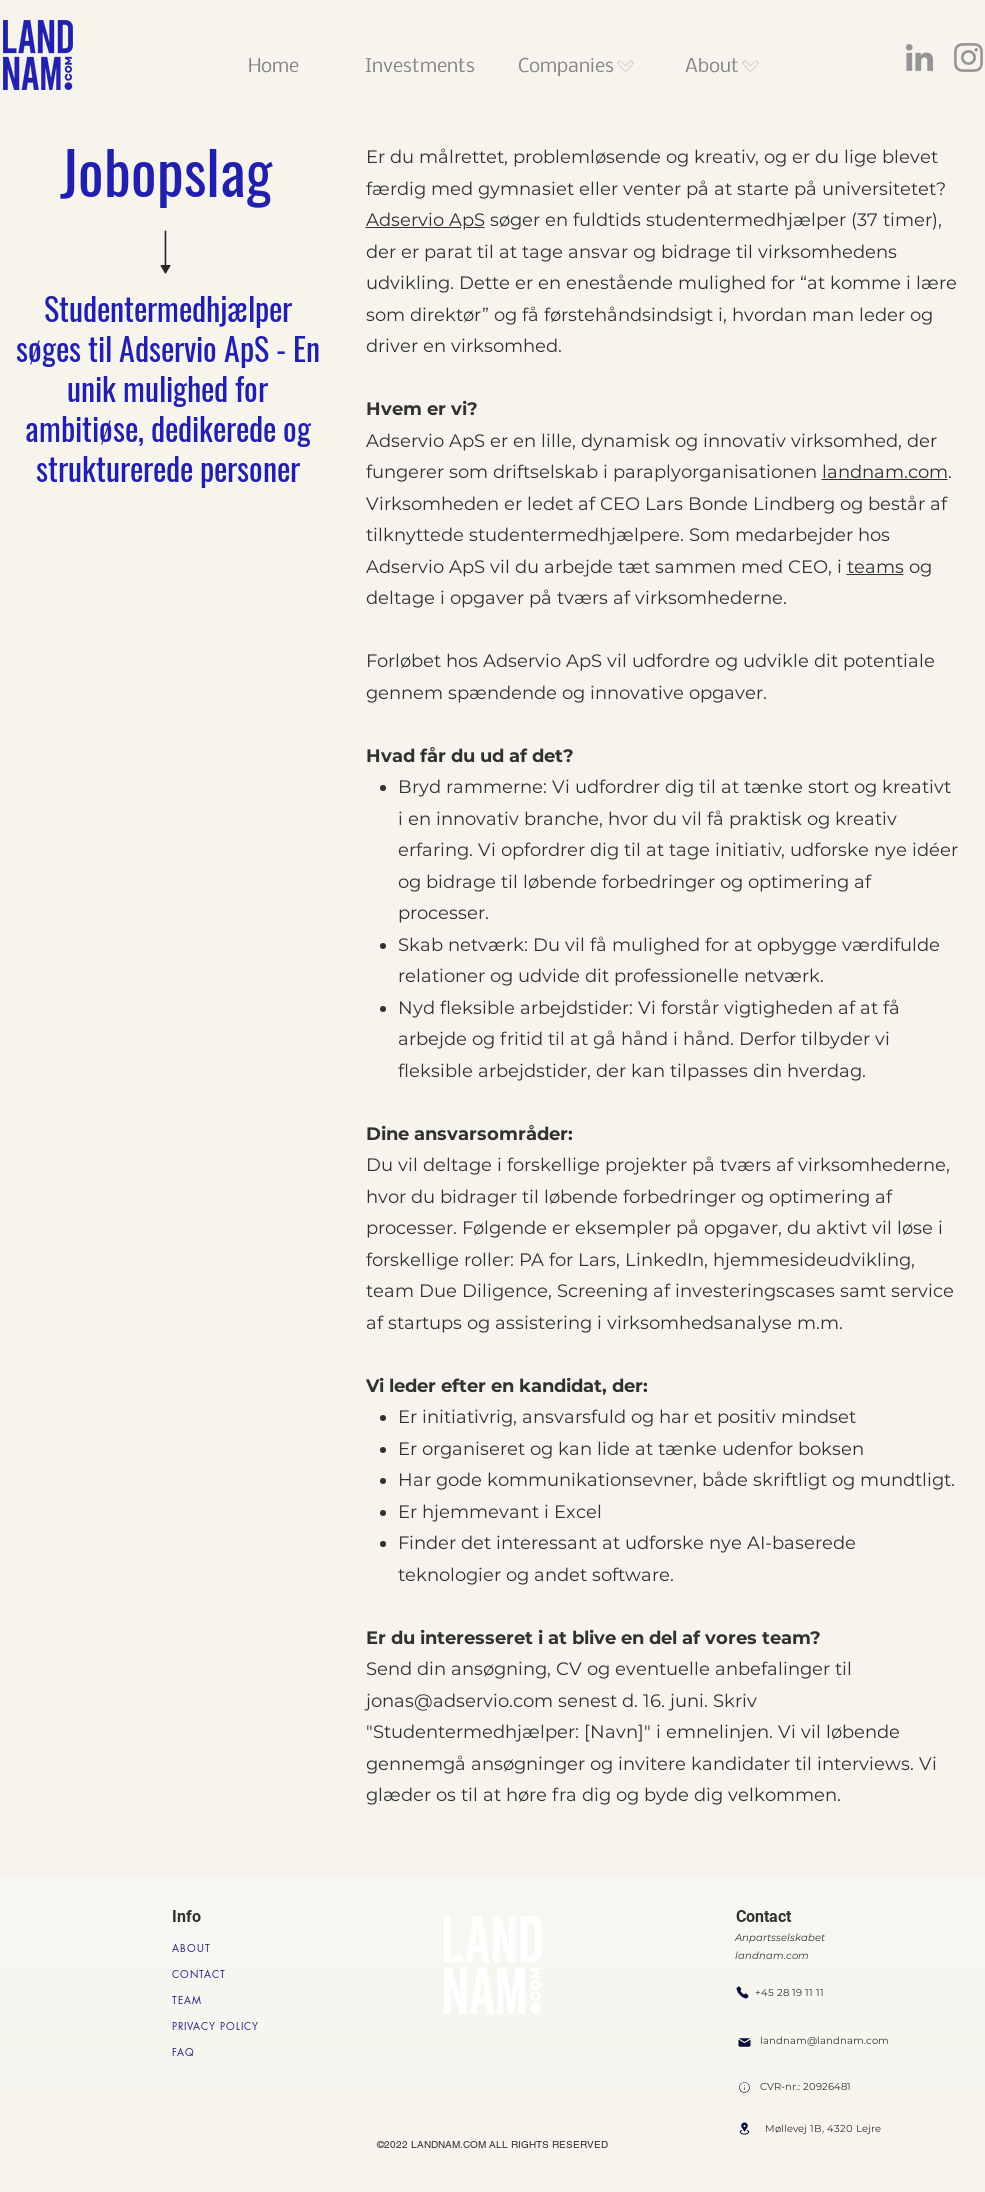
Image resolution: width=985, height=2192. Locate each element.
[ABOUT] (197, 1948)
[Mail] (745, 2042)
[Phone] (743, 1992)
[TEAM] (209, 2000)
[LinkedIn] (919, 57)
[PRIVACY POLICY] (219, 2026)
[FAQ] (209, 2052)
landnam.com (885, 472)
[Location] (745, 2087)
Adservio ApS (425, 220)
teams (875, 567)
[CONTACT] (209, 1974)
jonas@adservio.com (459, 1701)
